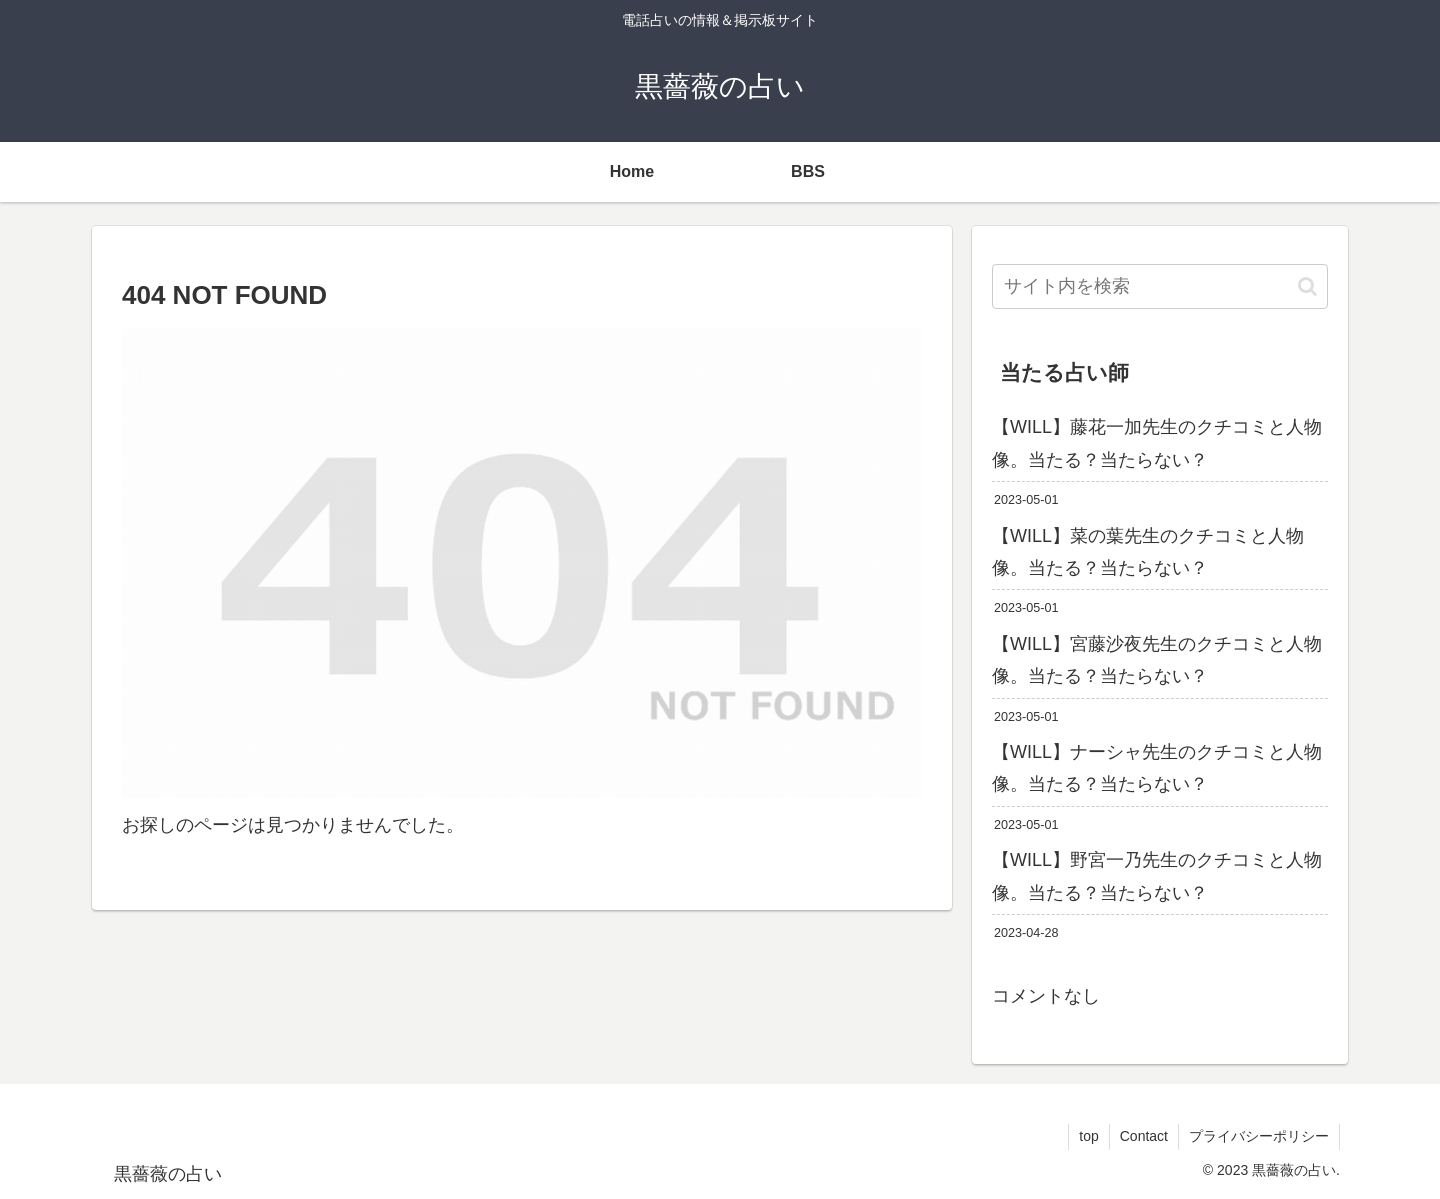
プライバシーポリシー (1259, 1136)
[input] (1160, 286)
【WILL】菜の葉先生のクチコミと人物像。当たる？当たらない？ (1148, 552)
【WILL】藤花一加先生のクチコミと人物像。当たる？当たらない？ (1157, 443)
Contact (1144, 1136)
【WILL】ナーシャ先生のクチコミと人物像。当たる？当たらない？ (1157, 768)
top (1088, 1136)
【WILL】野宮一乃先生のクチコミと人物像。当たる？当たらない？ (1157, 876)
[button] (1307, 286)
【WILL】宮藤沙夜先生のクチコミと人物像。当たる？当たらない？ (1157, 660)
